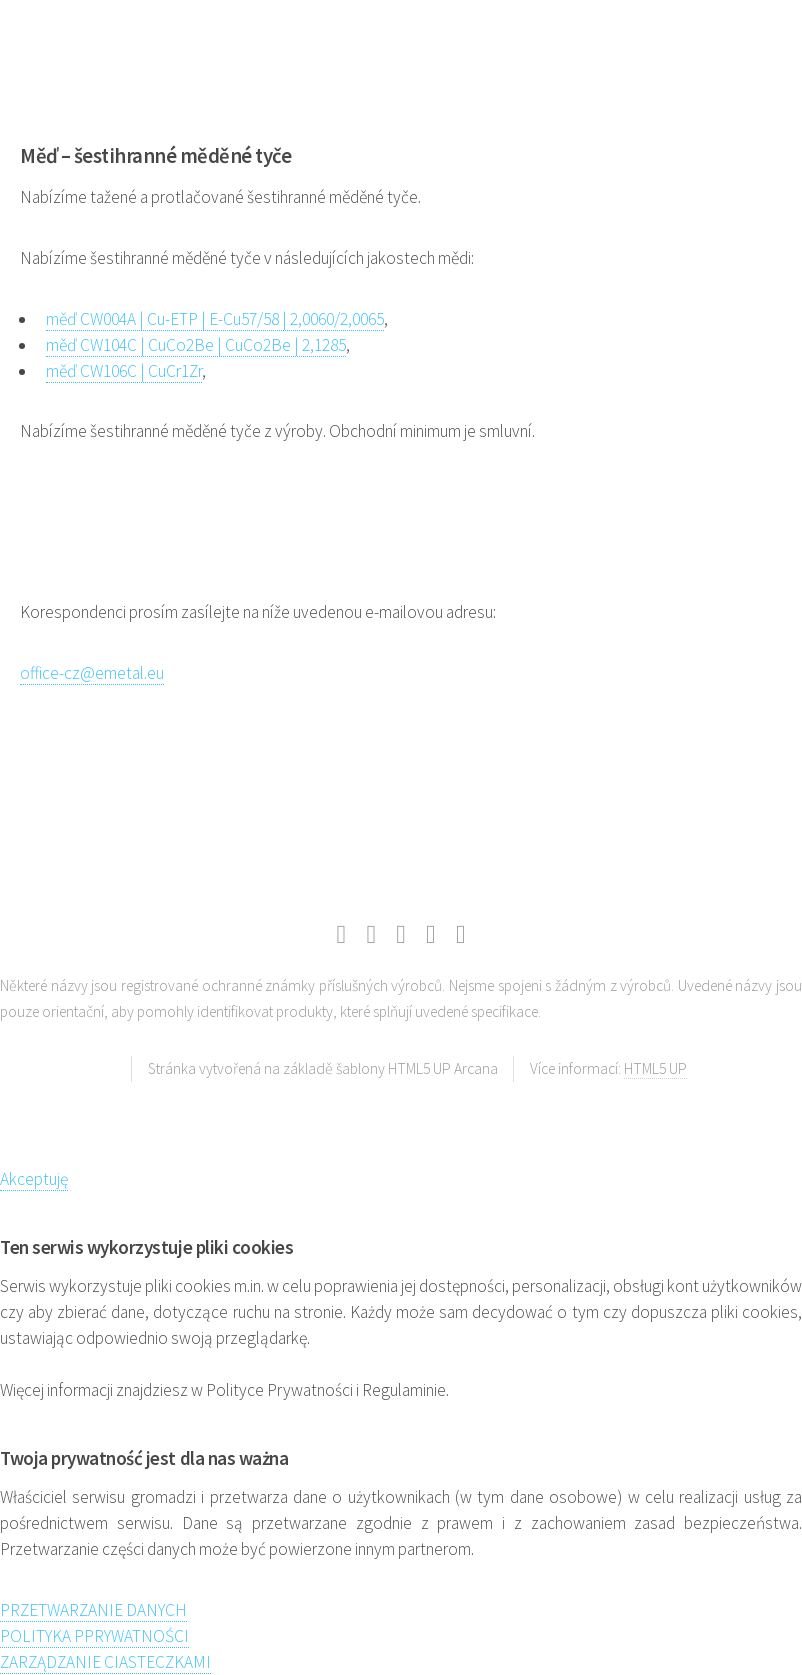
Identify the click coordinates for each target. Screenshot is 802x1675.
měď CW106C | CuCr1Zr (124, 371)
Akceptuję (34, 1179)
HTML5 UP (655, 1068)
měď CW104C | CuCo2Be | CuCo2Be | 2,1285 (196, 345)
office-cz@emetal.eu (92, 673)
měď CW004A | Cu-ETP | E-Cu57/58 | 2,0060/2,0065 (215, 319)
